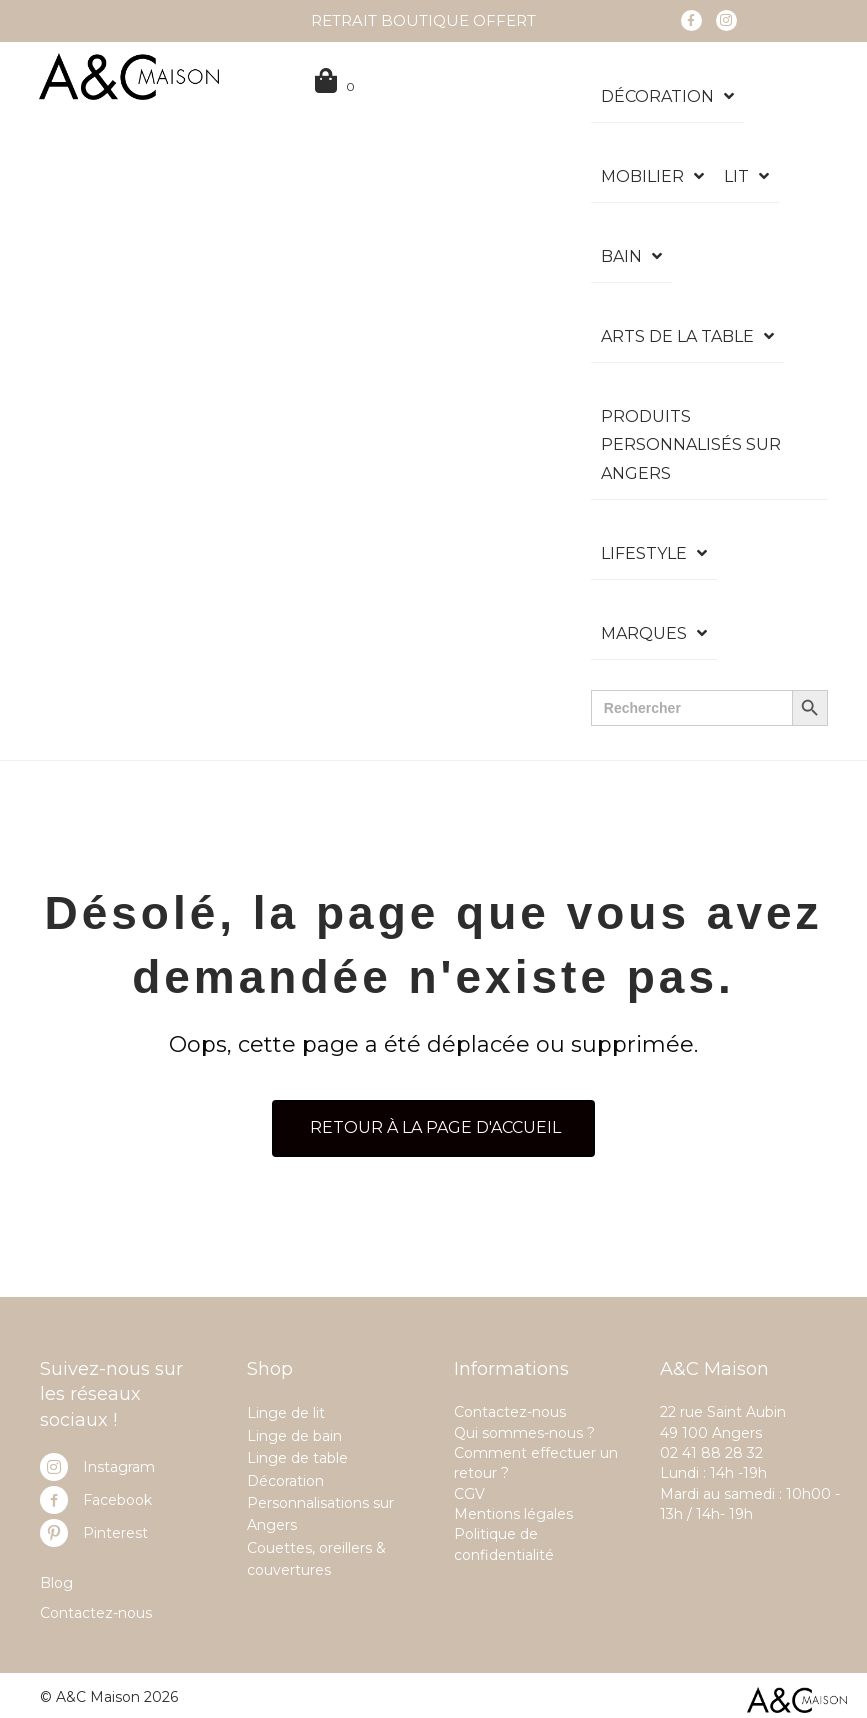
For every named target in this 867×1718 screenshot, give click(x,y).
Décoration (285, 1481)
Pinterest (115, 1533)
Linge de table (297, 1458)
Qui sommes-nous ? (524, 1433)
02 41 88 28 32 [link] (711, 1453)
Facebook (117, 1500)
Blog (56, 1583)
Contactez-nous (96, 1613)
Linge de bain (294, 1436)
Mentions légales (513, 1514)
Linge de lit (286, 1413)
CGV (469, 1494)
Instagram (119, 1467)
